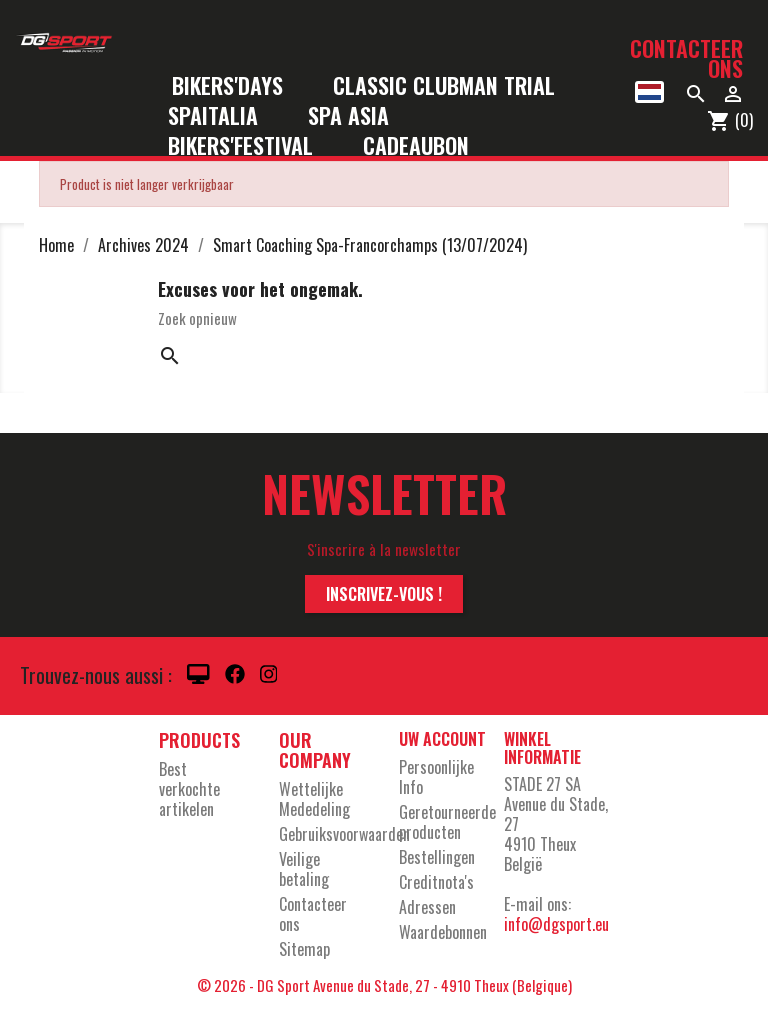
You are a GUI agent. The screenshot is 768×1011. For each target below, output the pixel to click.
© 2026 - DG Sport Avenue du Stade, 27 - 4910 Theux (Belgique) (384, 985)
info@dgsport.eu (556, 924)
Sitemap (304, 949)
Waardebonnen (443, 932)
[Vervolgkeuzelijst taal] (649, 92)
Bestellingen (437, 857)
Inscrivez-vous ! (384, 594)
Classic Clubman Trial (444, 86)
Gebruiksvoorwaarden (344, 834)
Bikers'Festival (253, 146)
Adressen (427, 907)
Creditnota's (436, 882)
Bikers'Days (240, 86)
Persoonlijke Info (436, 777)
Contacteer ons (686, 58)
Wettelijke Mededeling (314, 799)
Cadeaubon (416, 146)
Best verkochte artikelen (189, 789)
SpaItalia (226, 116)
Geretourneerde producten (447, 822)
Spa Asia (348, 116)
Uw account (442, 739)
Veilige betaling (304, 869)
